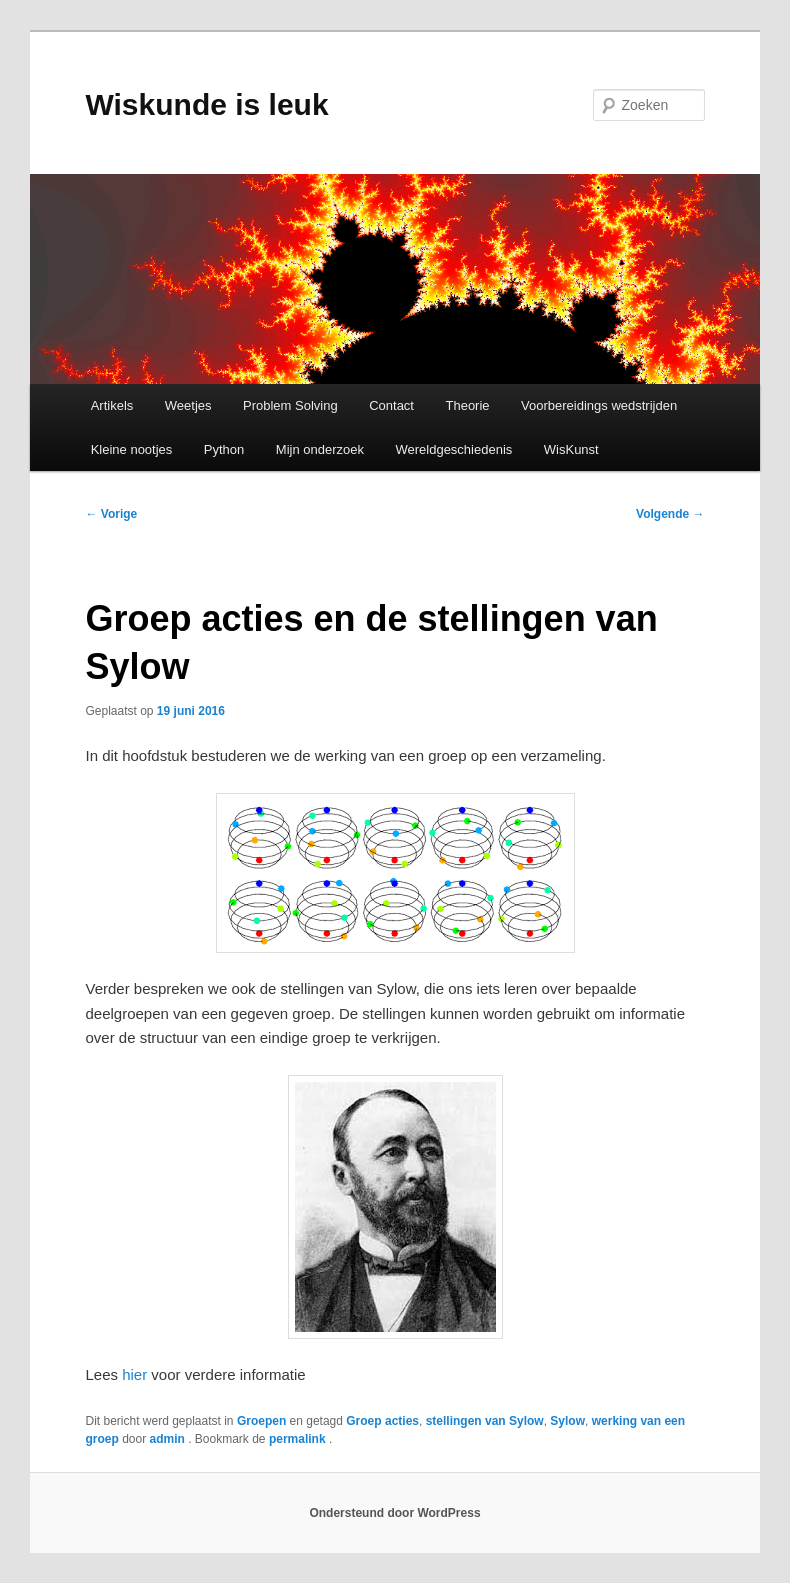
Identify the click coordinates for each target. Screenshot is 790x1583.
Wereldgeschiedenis (453, 449)
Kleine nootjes (132, 449)
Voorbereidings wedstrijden (599, 405)
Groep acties (382, 1421)
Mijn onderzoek (320, 449)
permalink (299, 1439)
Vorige (111, 514)
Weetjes (188, 405)
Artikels (112, 405)
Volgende (670, 514)
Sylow (567, 1421)
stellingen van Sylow (485, 1421)
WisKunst (571, 449)
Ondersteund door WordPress (394, 1513)
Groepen (261, 1421)
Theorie (467, 405)
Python (224, 449)
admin (169, 1439)
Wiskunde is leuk (206, 104)
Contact (391, 405)
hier (132, 1374)
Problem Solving (290, 405)
